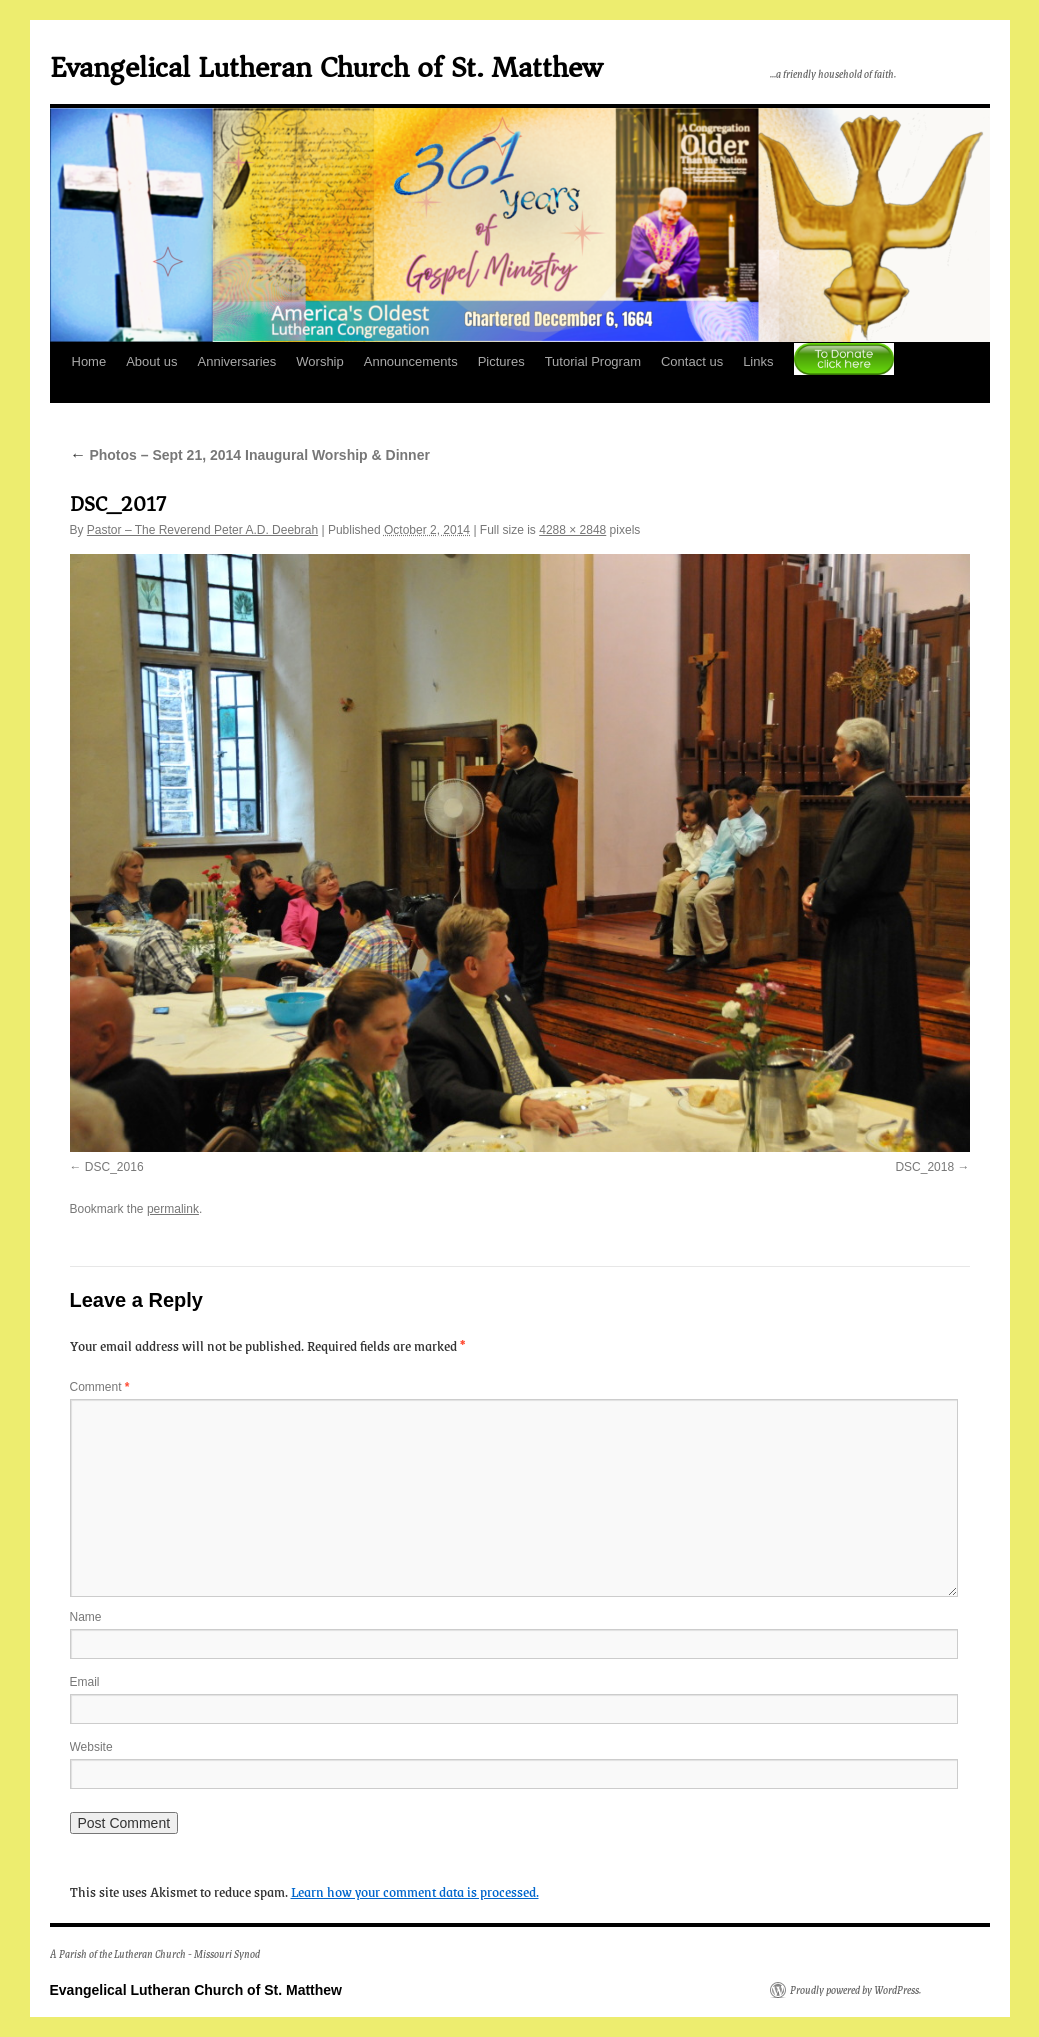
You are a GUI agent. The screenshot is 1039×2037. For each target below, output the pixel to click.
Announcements (411, 361)
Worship (319, 361)
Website (91, 1747)
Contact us (692, 361)
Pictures (501, 361)
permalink (173, 1209)
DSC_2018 (924, 1167)
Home (89, 361)
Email (85, 1682)
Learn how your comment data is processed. (415, 1891)
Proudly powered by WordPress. (855, 1990)
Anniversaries (237, 361)
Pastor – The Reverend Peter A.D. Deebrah (202, 530)
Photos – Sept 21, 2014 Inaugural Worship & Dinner (250, 455)
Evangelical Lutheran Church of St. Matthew (326, 67)
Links (758, 361)
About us (151, 361)
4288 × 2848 (572, 530)
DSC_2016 (114, 1167)
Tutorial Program (593, 361)
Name (86, 1617)
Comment (100, 1387)
